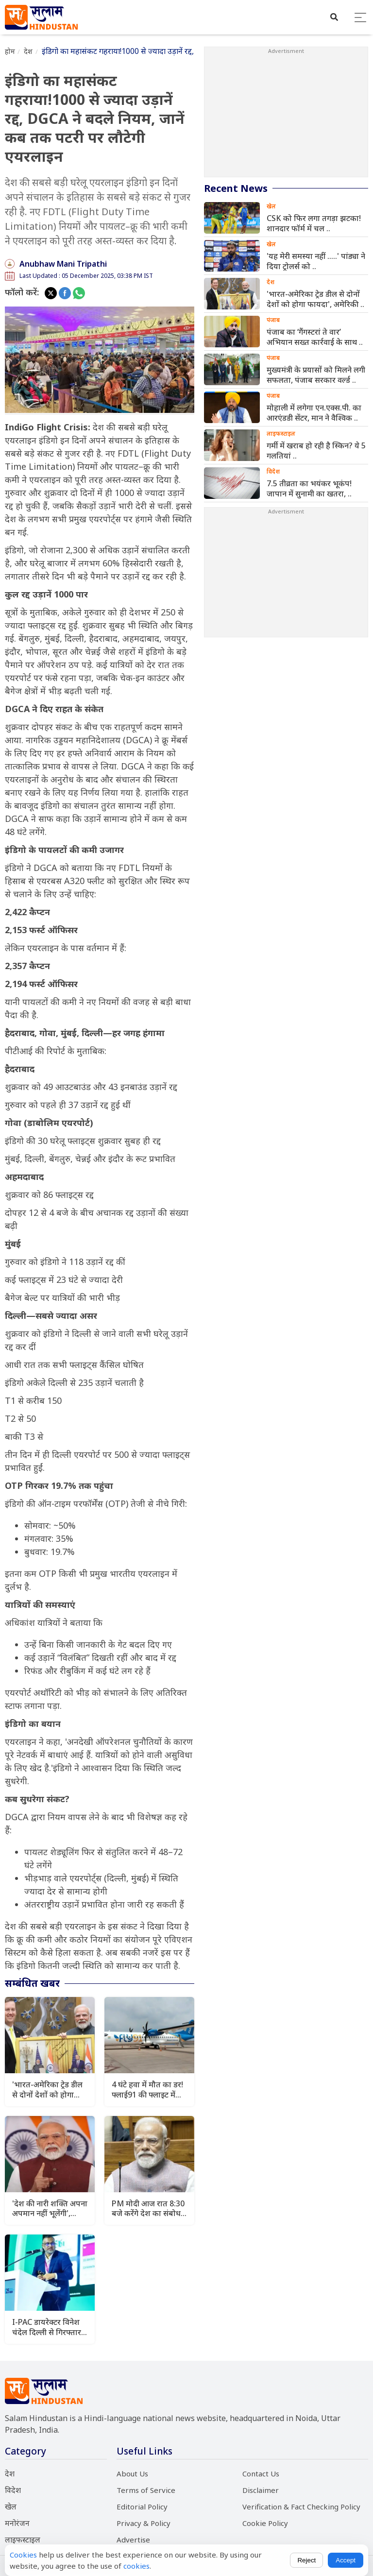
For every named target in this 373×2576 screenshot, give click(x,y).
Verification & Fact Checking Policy (301, 2506)
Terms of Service (146, 2490)
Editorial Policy (142, 2506)
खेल (11, 2506)
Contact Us (260, 2473)
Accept (346, 2560)
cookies (136, 2566)
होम (10, 51)
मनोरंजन (17, 2523)
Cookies (23, 2554)
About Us (132, 2473)
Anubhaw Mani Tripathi (63, 263)
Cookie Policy (265, 2523)
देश (28, 51)
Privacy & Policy (143, 2523)
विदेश (13, 2490)
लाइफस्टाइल (22, 2539)
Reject (306, 2560)
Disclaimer (260, 2490)
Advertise (133, 2539)
